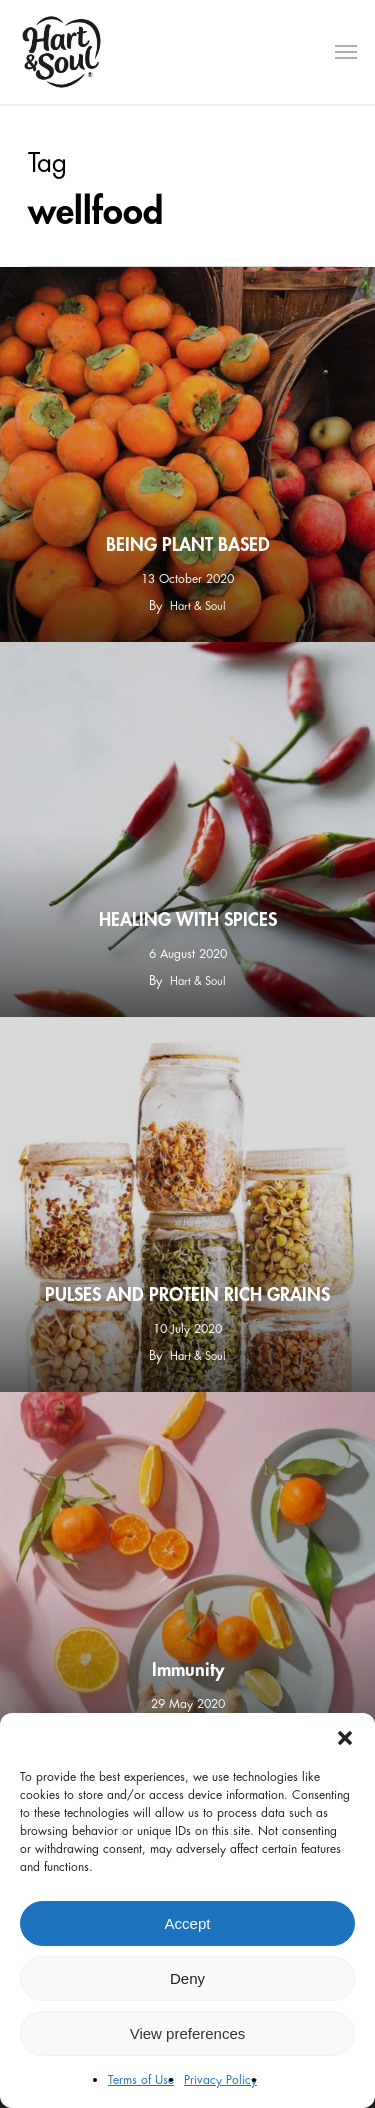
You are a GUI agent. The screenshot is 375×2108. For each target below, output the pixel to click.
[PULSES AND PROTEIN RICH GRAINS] (187, 1204)
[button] (345, 1738)
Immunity (188, 1670)
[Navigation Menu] (346, 52)
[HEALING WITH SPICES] (187, 829)
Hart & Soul (198, 606)
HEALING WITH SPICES (188, 920)
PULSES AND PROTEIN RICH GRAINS (187, 1295)
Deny (187, 1978)
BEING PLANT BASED (188, 545)
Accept (188, 1923)
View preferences (188, 2033)
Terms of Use (141, 2080)
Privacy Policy (220, 2080)
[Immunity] (187, 1579)
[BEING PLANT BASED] (187, 454)
